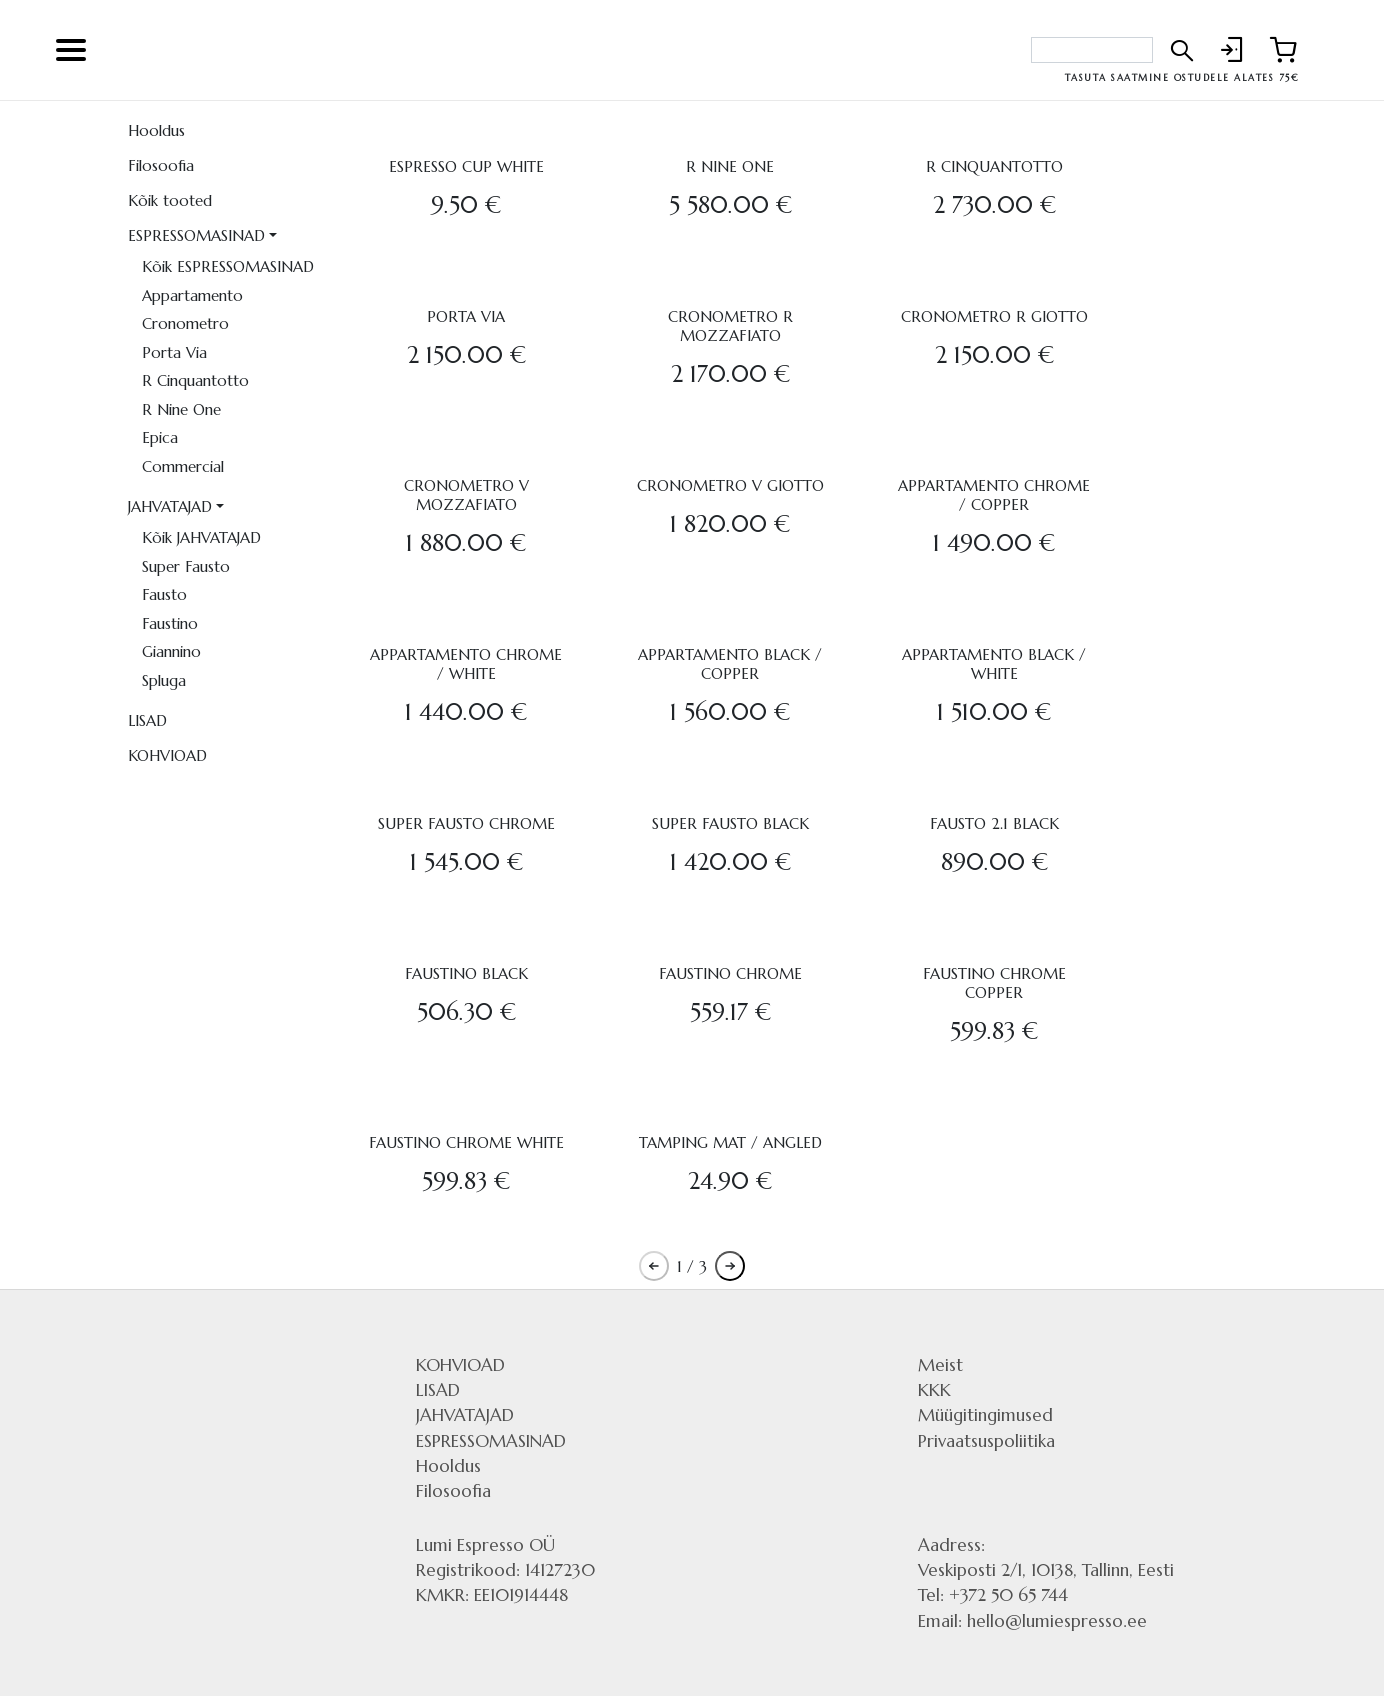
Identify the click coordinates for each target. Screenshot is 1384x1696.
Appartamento (192, 295)
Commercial (183, 466)
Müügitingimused (985, 1415)
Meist (940, 1365)
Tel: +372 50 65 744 (993, 1595)
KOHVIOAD (167, 755)
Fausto (164, 594)
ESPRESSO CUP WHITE (466, 166)
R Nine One (181, 409)
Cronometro (185, 323)
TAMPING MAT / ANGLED (730, 1142)
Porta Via (174, 352)
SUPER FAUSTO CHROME (466, 823)
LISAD (147, 720)
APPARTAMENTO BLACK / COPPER (730, 664)
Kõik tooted (170, 200)
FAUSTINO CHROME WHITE (466, 1142)
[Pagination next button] (730, 1266)
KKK (934, 1390)
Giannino (171, 651)
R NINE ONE (730, 166)
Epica (160, 437)
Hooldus (156, 130)
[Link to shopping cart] (1283, 50)
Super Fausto (186, 566)
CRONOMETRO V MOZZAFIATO (466, 495)
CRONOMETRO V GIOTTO (730, 485)
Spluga (164, 680)
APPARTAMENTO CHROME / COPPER (994, 495)
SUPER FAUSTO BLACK (730, 823)
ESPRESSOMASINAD (196, 235)
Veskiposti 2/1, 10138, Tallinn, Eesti (1046, 1570)
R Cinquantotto (195, 380)
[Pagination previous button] (654, 1266)
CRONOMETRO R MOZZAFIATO (730, 326)
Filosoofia (161, 165)
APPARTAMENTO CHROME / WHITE (466, 664)
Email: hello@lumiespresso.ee (1032, 1621)
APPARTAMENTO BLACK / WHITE (994, 664)
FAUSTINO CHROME (730, 973)
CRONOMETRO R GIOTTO (994, 316)
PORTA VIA (466, 316)
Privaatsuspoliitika (986, 1441)
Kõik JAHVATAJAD (201, 537)
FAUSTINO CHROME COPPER (994, 983)
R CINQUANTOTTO (994, 166)
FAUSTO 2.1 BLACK (994, 823)
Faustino (170, 623)
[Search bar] (1092, 50)
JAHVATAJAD (170, 506)
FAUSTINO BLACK (466, 973)
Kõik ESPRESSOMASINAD (228, 266)
